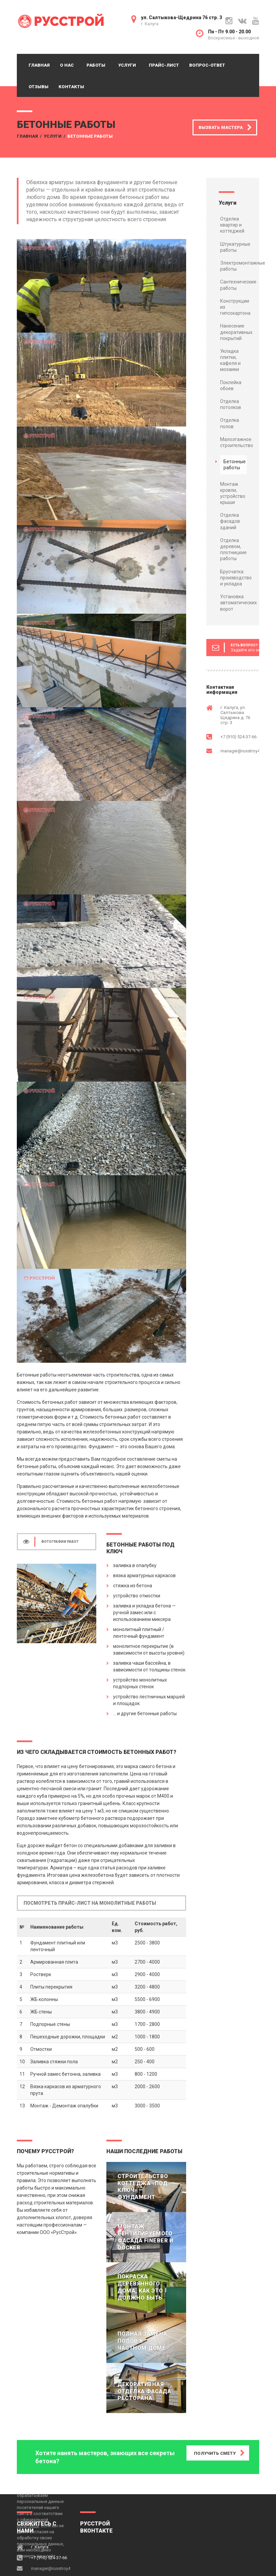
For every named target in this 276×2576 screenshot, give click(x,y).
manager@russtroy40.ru (243, 750)
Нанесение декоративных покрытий (236, 332)
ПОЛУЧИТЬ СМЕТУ (215, 2453)
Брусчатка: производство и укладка (236, 577)
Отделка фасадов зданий (230, 521)
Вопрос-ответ (207, 65)
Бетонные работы (234, 464)
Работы (96, 65)
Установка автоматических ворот (238, 602)
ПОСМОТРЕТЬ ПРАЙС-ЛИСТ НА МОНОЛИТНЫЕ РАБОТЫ (90, 1903)
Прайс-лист (164, 65)
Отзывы (38, 86)
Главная (39, 65)
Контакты (71, 86)
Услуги (127, 65)
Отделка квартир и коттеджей (232, 225)
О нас (67, 65)
